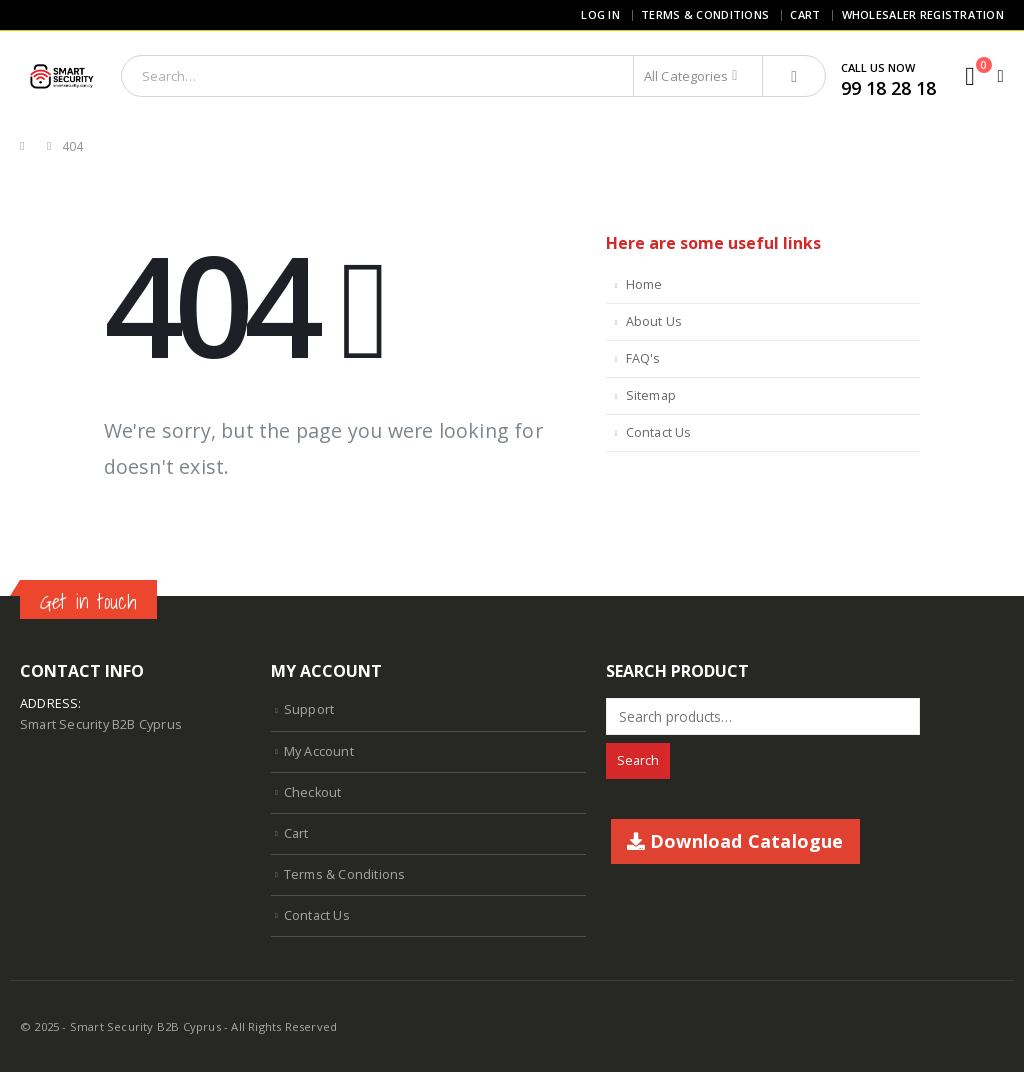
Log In (600, 14)
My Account (319, 751)
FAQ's (643, 358)
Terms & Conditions (705, 14)
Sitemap (651, 395)
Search (638, 760)
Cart (805, 14)
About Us (654, 321)
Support (309, 709)
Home (644, 284)
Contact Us (659, 432)
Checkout (313, 792)
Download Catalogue (735, 841)
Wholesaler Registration (923, 14)
